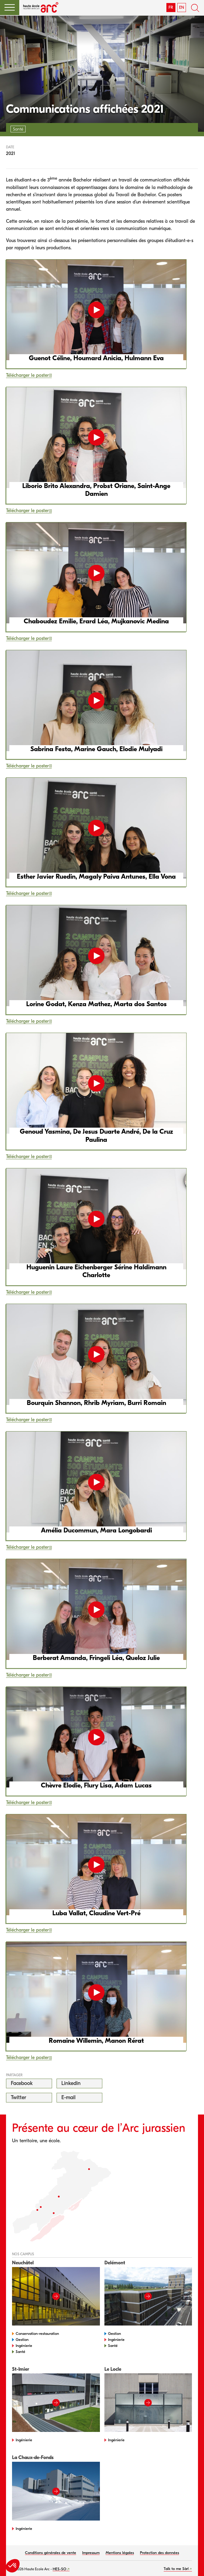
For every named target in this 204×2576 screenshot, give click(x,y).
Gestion (22, 2339)
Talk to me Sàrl (176, 2568)
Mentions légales (120, 2552)
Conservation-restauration (37, 2333)
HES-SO (59, 2569)
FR (170, 7)
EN (181, 7)
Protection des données (159, 2552)
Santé (20, 2351)
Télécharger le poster (27, 375)
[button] (9, 7)
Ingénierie (24, 2345)
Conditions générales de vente (50, 2552)
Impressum (91, 2552)
